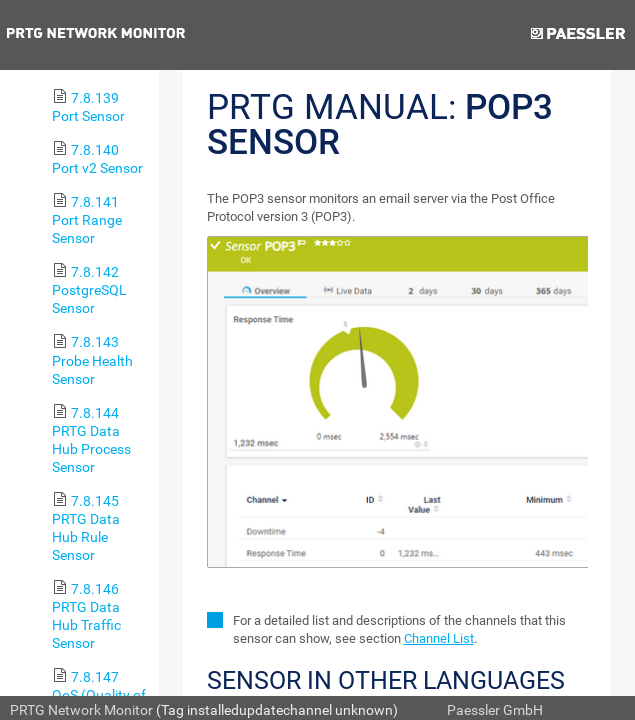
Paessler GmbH (495, 710)
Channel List (439, 638)
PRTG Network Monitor (81, 710)
